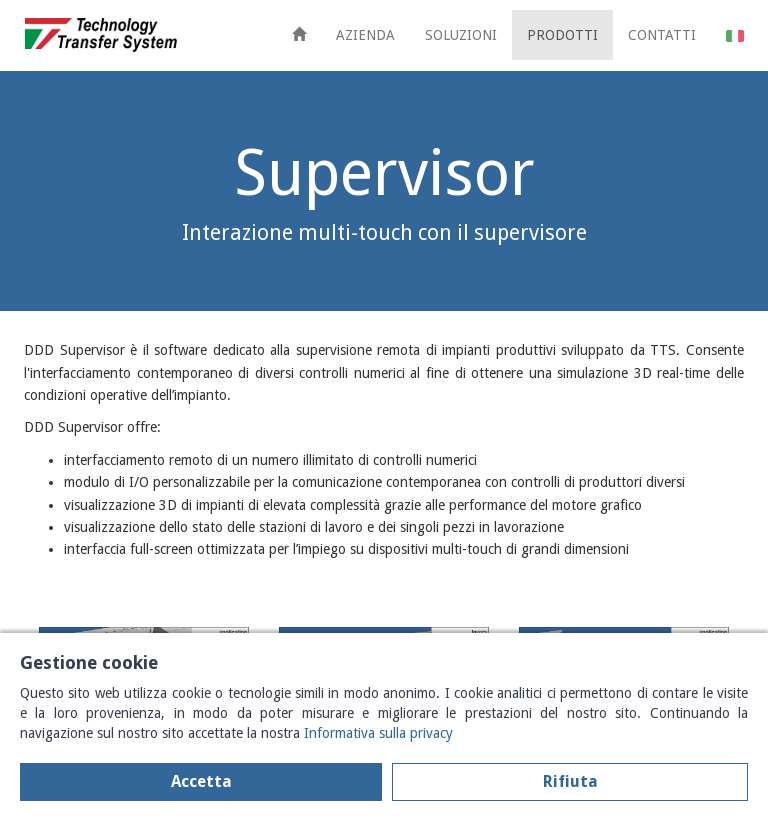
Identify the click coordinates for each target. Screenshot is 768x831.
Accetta (201, 781)
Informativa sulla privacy (378, 733)
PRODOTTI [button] (562, 35)
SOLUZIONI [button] (461, 35)
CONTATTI (662, 35)
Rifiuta (570, 781)
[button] (735, 35)
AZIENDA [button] (365, 35)
